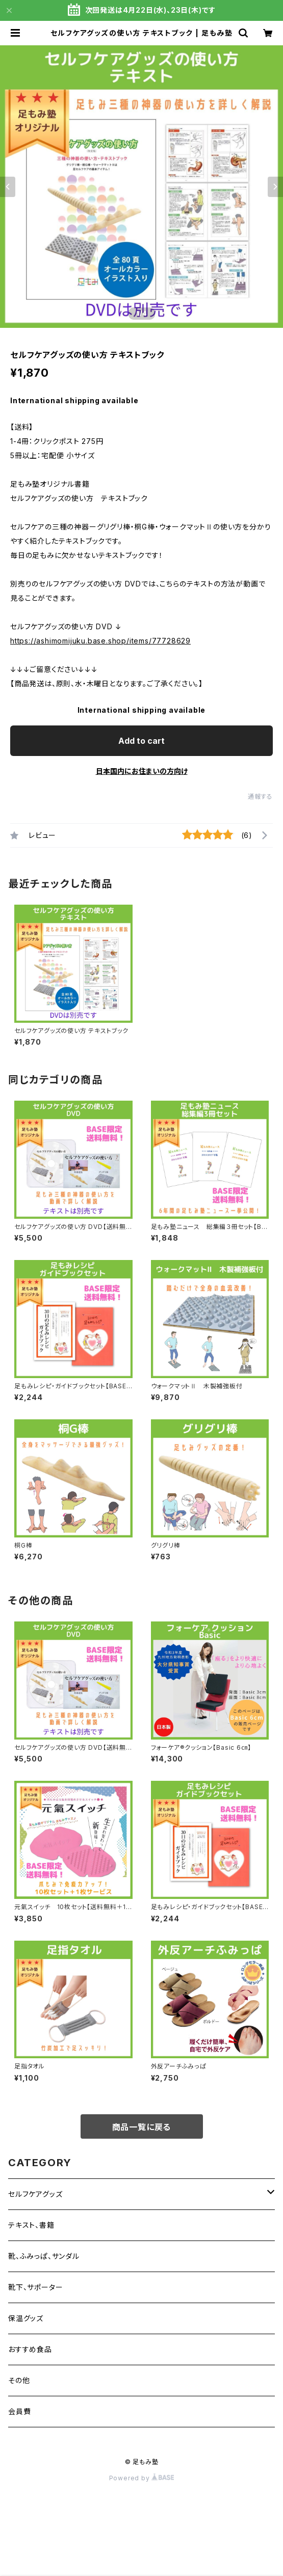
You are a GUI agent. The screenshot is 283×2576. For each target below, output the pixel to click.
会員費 (19, 2411)
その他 (19, 2380)
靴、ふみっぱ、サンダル (44, 2256)
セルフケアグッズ (35, 2194)
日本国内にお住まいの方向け (142, 771)
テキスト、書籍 (31, 2225)
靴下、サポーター (35, 2287)
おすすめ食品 (30, 2349)
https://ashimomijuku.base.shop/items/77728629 (100, 640)
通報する (260, 796)
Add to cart (141, 741)
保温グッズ (25, 2318)
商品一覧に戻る (141, 2127)
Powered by (141, 2478)
